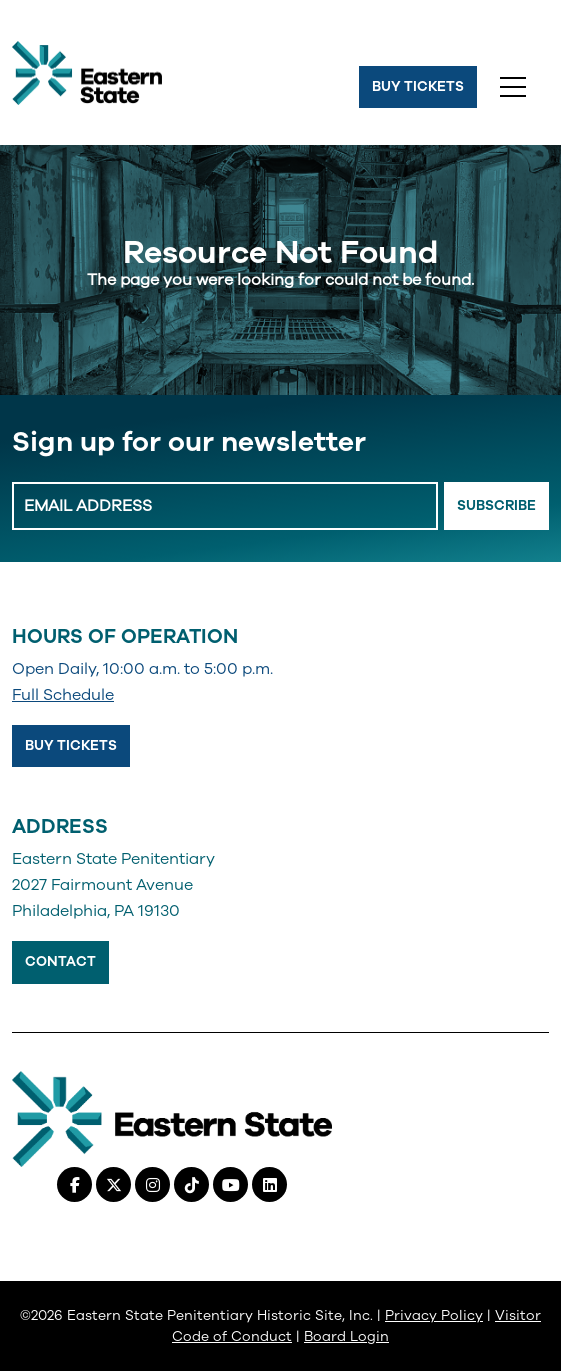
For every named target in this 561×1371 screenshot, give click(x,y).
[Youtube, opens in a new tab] (230, 1184)
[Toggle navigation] (513, 87)
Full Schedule (63, 695)
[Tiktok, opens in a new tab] (191, 1184)
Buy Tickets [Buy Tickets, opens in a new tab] (71, 745)
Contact (60, 961)
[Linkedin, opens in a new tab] (269, 1184)
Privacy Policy (434, 1315)
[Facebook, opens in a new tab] (74, 1184)
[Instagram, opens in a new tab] (152, 1184)
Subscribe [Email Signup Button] (496, 505)
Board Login (346, 1336)
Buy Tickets (418, 86)
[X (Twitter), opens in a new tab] (113, 1184)
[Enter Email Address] (225, 506)
